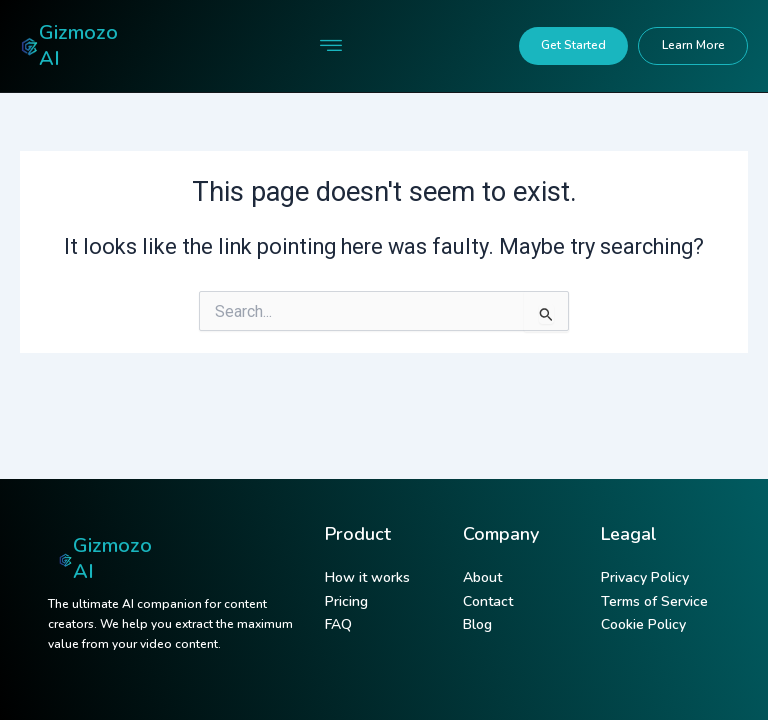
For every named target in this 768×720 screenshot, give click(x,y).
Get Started (573, 45)
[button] (330, 46)
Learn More (693, 45)
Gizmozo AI (78, 45)
